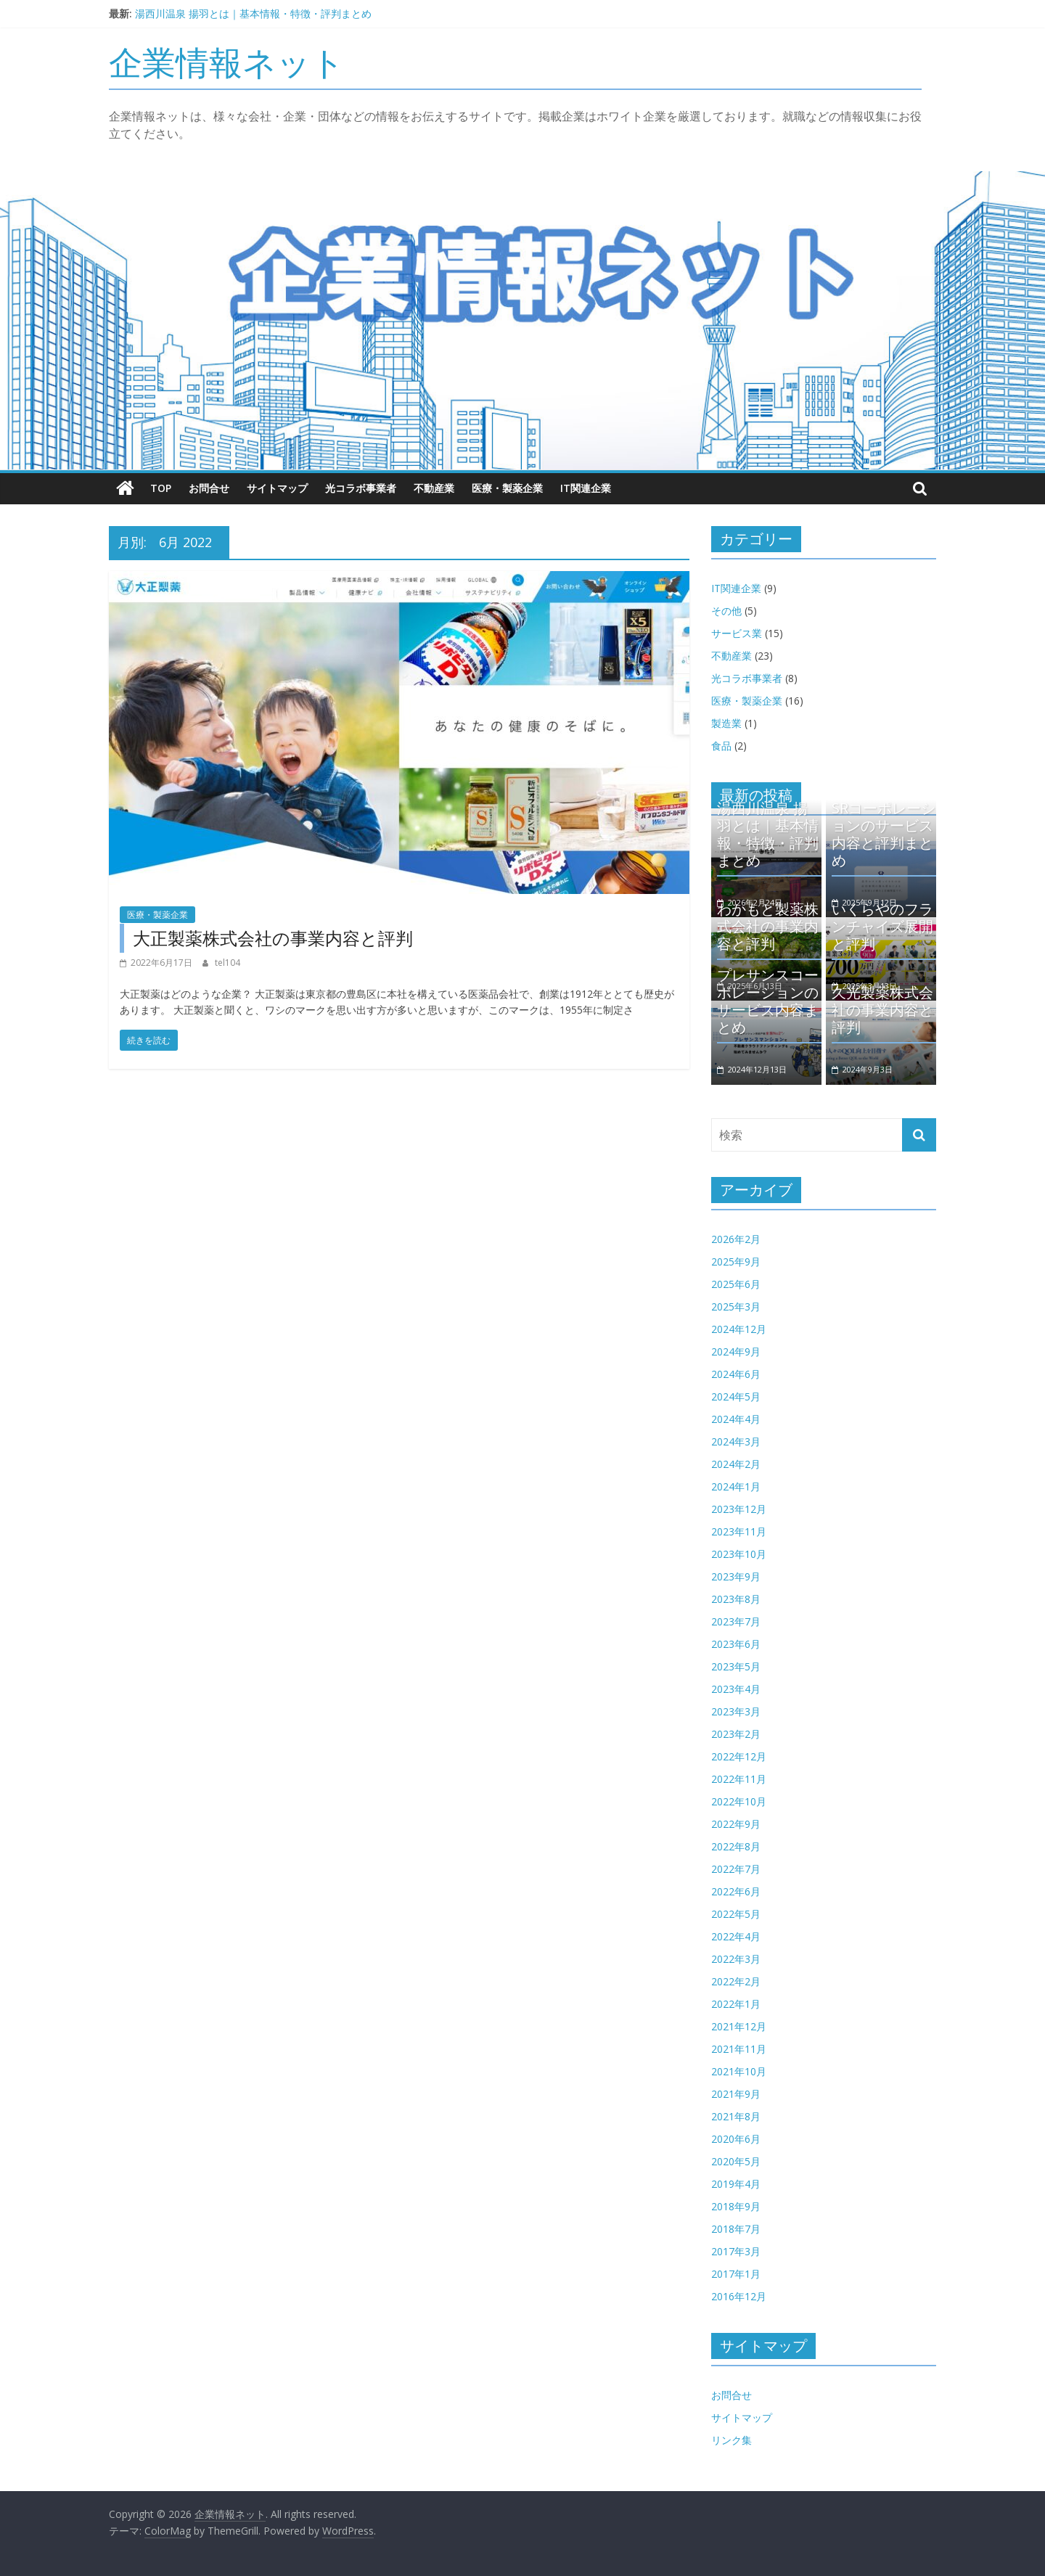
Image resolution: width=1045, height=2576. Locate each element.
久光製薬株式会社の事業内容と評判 (882, 1010)
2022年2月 (736, 1981)
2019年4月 (736, 2184)
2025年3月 (736, 1306)
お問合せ (209, 488)
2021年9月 (736, 2094)
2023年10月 (738, 1554)
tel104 (227, 962)
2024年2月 (736, 1464)
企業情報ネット (227, 61)
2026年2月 (736, 1239)
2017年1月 (736, 2274)
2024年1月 (736, 1486)
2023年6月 (736, 1644)
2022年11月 (738, 1779)
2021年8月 (736, 2116)
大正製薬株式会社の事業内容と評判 (273, 938)
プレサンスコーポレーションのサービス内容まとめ (768, 1001)
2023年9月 (736, 1576)
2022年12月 (738, 1756)
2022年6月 (736, 1891)
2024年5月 (736, 1396)
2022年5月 (736, 1914)
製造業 (726, 722)
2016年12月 (738, 2296)
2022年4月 (736, 1936)
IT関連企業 (585, 488)
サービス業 (736, 632)
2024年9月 (736, 1351)
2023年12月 (738, 1509)
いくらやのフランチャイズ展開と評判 (882, 926)
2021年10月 (738, 2071)
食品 (721, 745)
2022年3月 (736, 1959)
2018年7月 (736, 2229)
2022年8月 (736, 1846)
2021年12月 (738, 2026)
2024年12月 (738, 1329)
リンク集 (731, 2440)
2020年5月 (736, 2161)
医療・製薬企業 (507, 488)
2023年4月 (736, 1689)
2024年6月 (736, 1374)
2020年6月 (736, 2139)
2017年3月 (736, 2251)
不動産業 (434, 488)
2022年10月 (738, 1801)
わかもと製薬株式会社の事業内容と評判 (768, 926)
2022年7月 (736, 1869)
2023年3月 (736, 1711)
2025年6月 (736, 1284)
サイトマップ (277, 488)
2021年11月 (738, 2049)
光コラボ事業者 (360, 488)
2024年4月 (736, 1419)
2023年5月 (736, 1666)
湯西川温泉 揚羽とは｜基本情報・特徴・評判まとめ (253, 13)
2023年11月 (738, 1531)
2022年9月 (736, 1824)
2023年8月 (736, 1599)
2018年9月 (736, 2206)
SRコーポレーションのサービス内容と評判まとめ (883, 833)
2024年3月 (736, 1441)
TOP (160, 488)
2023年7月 (736, 1621)
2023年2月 (736, 1734)
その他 (726, 610)
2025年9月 (736, 1261)
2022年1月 (736, 2004)
